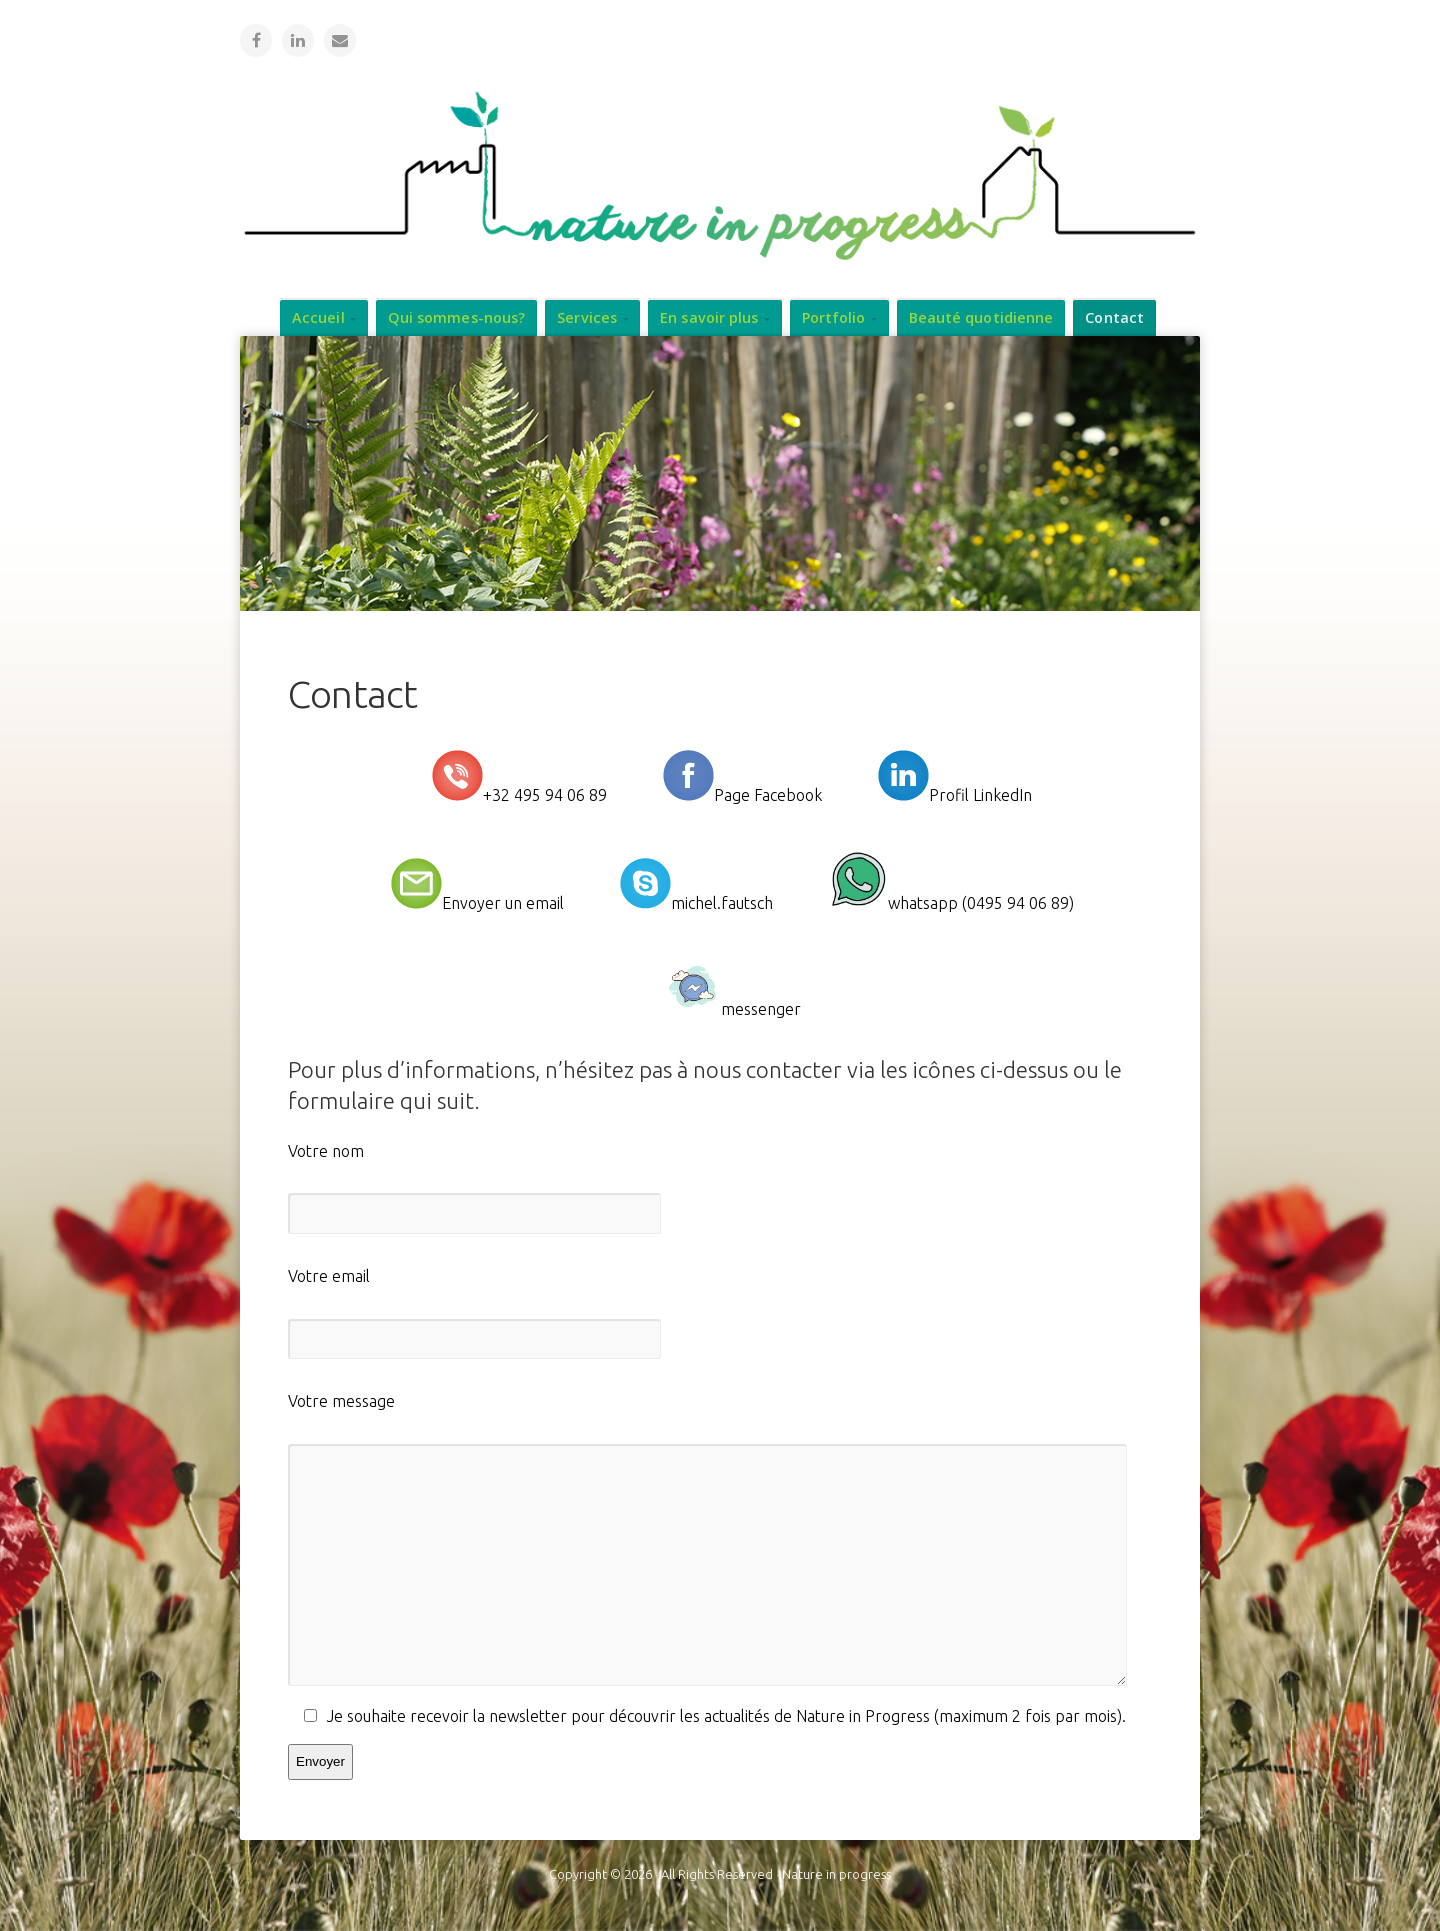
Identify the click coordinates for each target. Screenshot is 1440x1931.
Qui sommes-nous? (457, 316)
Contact (1114, 316)
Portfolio (834, 316)
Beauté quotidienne (981, 316)
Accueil (318, 316)
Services (587, 316)
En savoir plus (709, 316)
